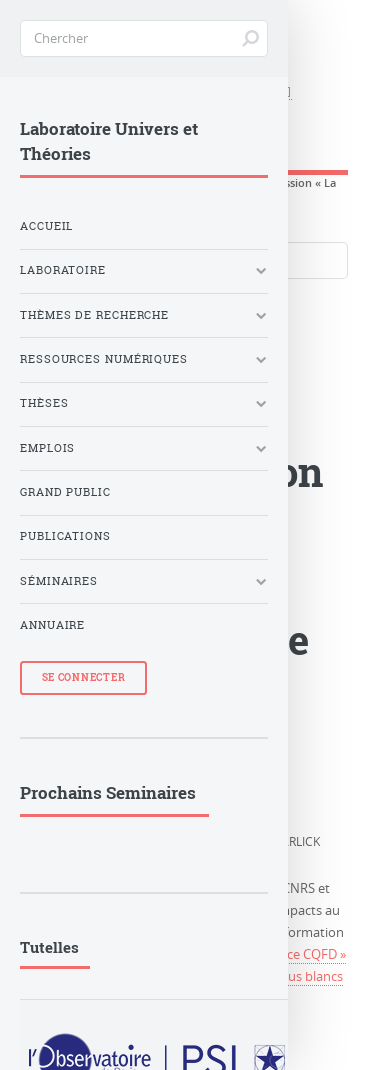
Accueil (46, 226)
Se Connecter (84, 677)
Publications (65, 536)
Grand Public (65, 492)
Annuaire (52, 625)
